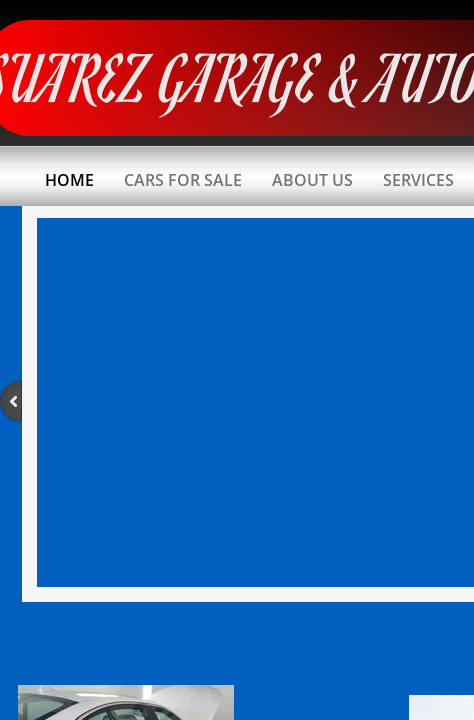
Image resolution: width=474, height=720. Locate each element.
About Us (312, 180)
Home (69, 180)
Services (418, 180)
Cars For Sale (183, 180)
